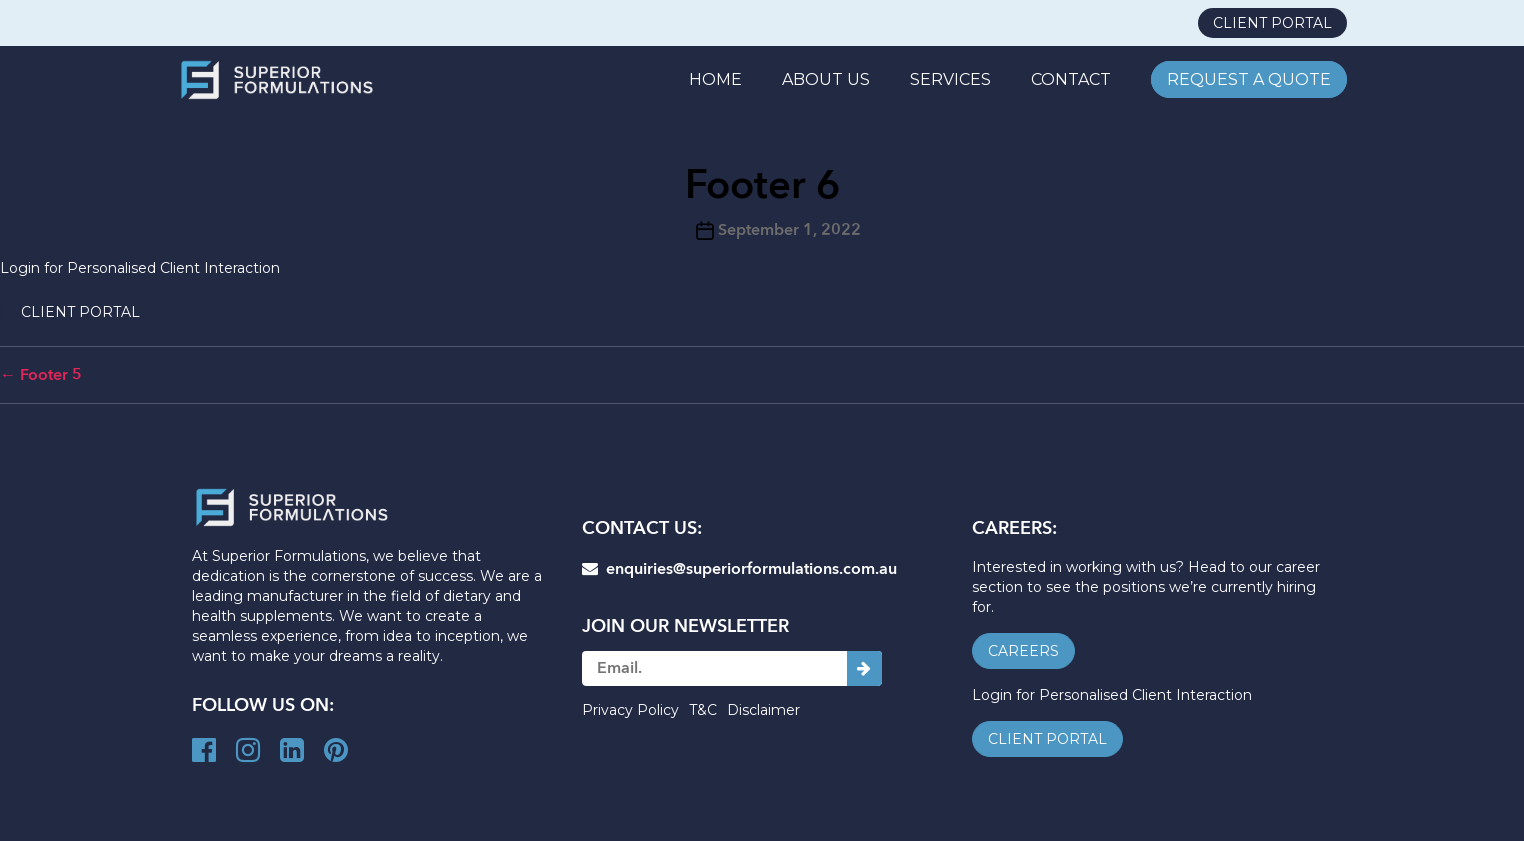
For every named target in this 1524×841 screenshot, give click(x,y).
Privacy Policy (630, 710)
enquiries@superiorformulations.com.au (739, 569)
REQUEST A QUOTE (1249, 79)
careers (1023, 651)
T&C (703, 710)
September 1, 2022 (789, 230)
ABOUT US (826, 79)
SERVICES (950, 79)
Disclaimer (763, 710)
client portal (1272, 23)
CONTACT (1071, 79)
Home (715, 79)
